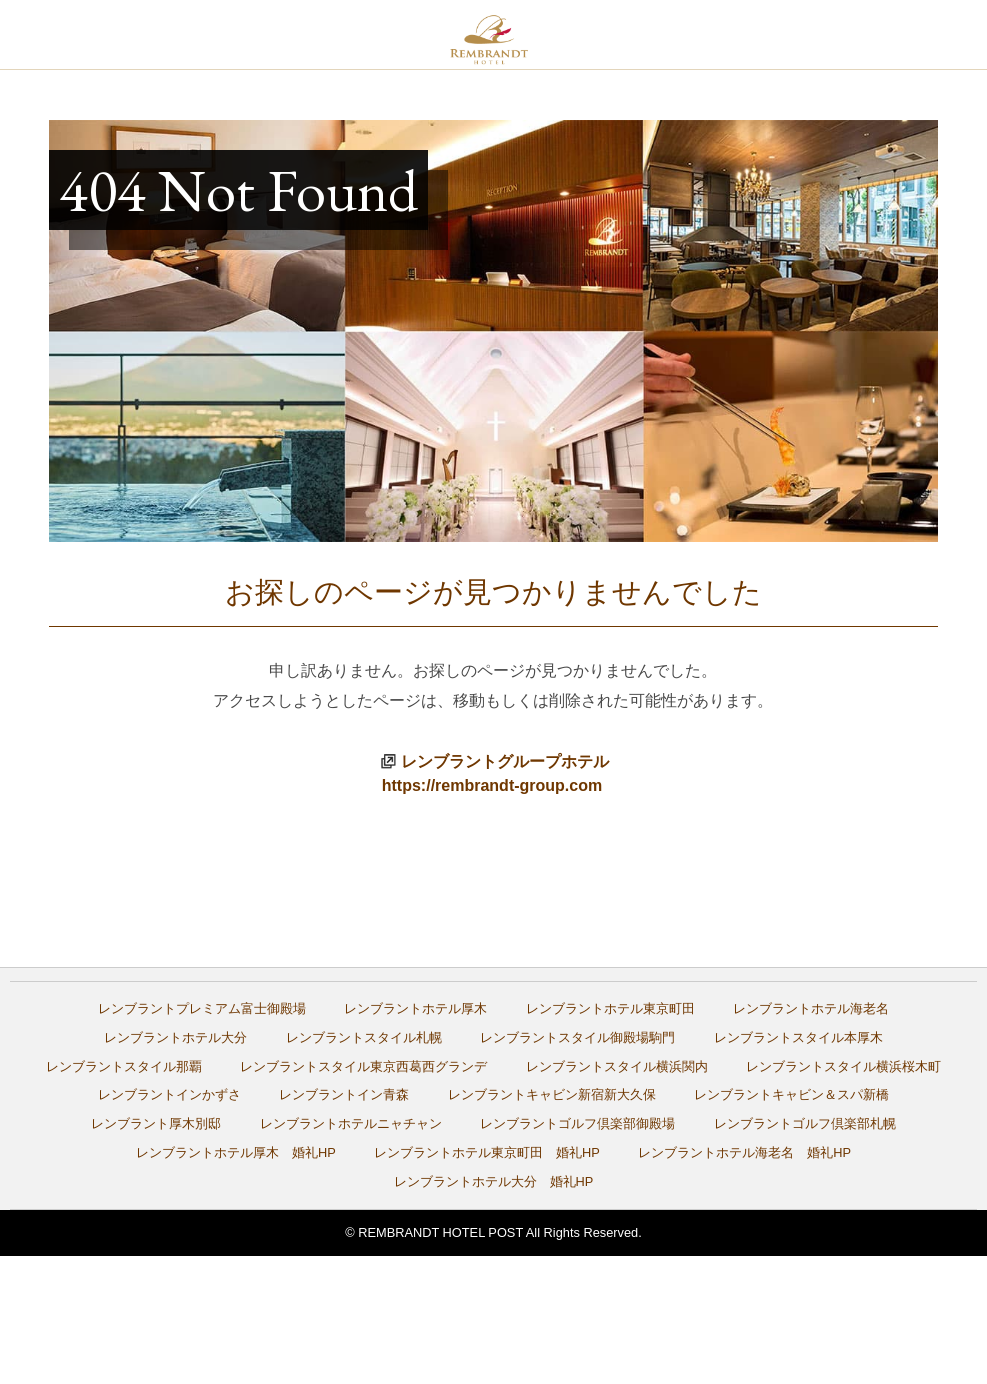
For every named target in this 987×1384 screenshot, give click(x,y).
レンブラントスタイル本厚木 (798, 1037)
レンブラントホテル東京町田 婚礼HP (487, 1152)
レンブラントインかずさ (169, 1094)
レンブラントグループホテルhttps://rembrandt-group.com (495, 773)
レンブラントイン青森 (344, 1094)
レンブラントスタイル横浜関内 (617, 1066)
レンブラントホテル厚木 (415, 1008)
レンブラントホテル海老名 (811, 1008)
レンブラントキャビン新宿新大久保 (552, 1094)
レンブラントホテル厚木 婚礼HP (236, 1152)
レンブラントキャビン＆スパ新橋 (791, 1094)
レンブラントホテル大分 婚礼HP (494, 1181)
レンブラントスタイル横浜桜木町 (843, 1066)
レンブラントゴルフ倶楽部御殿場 (577, 1123)
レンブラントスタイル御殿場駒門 (577, 1037)
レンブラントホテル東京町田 (610, 1008)
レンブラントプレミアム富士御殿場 (202, 1008)
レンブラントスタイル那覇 (124, 1066)
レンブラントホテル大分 (175, 1037)
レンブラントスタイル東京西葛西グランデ (363, 1066)
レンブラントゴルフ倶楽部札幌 (805, 1123)
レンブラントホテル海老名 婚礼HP (744, 1152)
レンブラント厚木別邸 (156, 1123)
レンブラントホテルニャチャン (351, 1123)
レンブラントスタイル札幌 (364, 1037)
